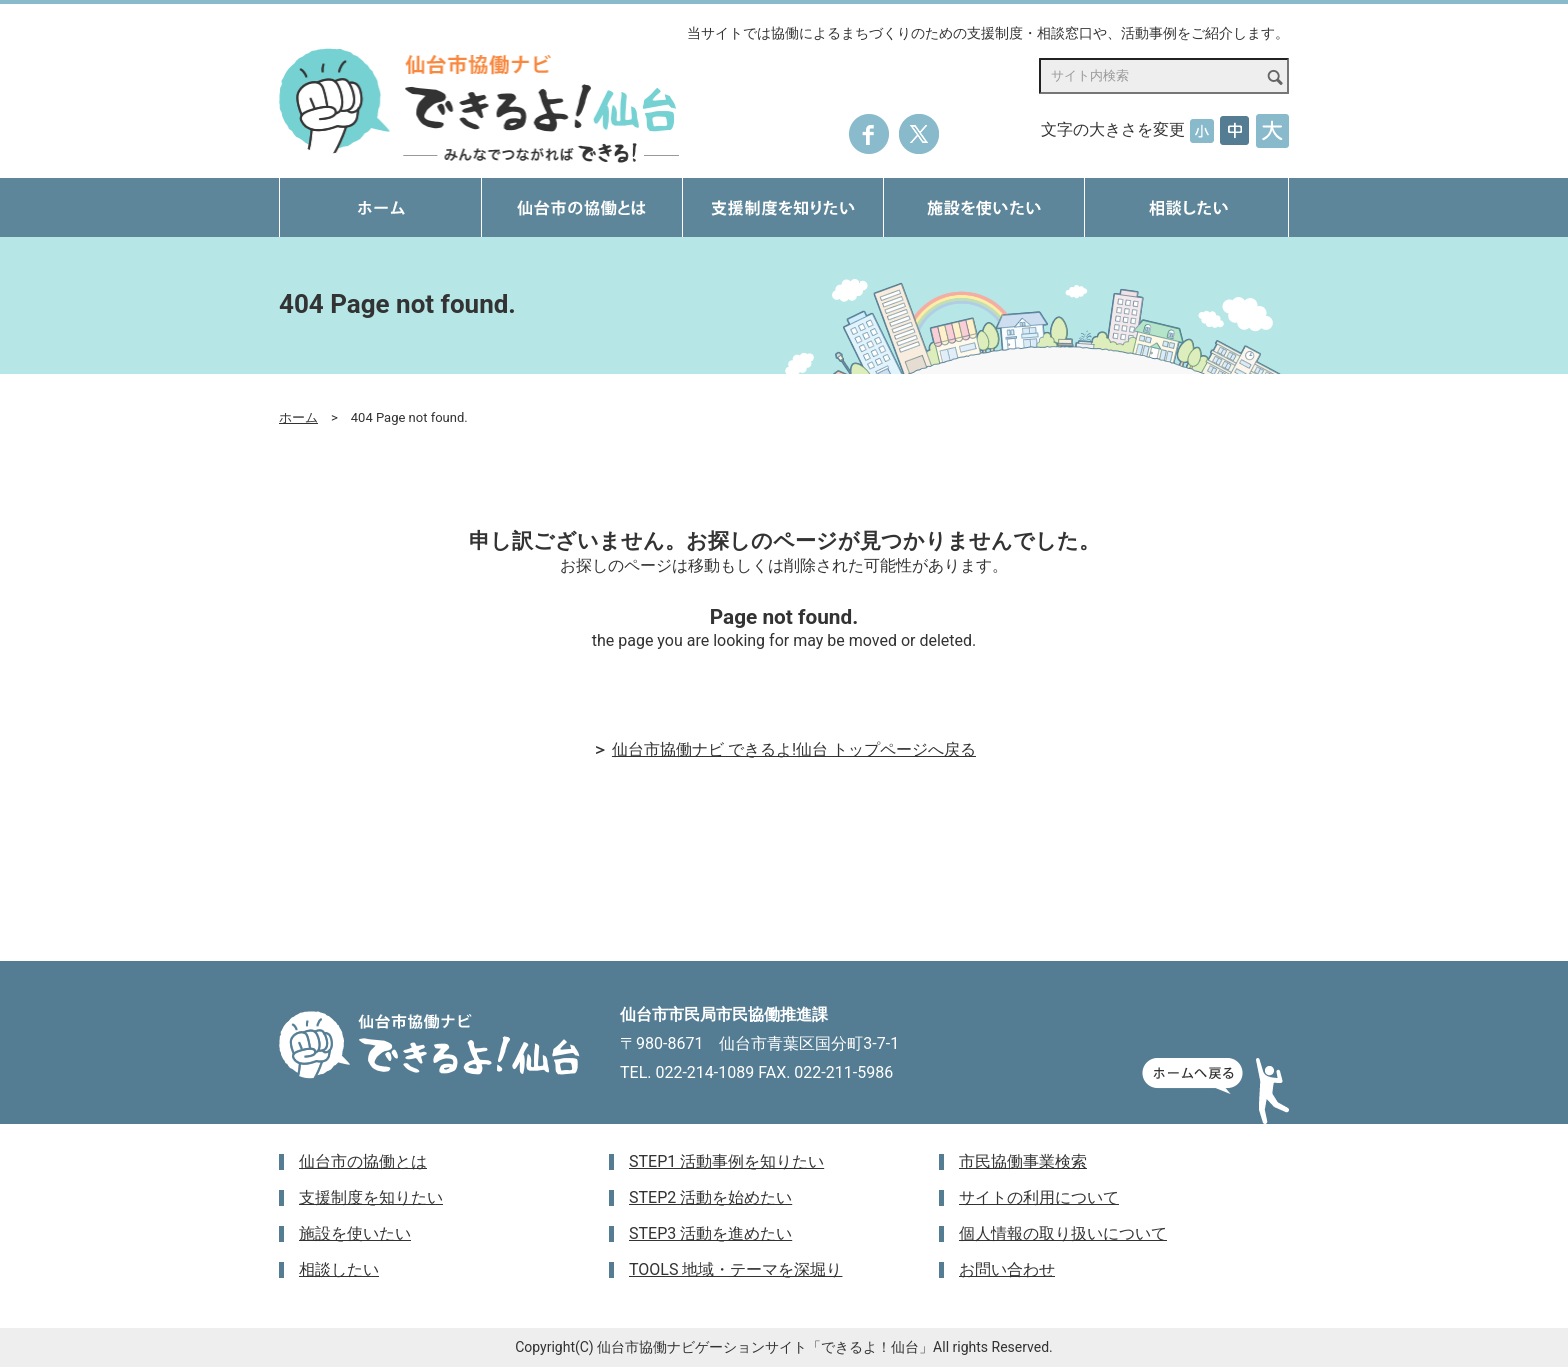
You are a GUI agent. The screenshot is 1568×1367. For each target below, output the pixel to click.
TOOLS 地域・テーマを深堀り (735, 1269)
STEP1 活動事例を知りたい (726, 1161)
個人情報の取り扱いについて (1063, 1233)
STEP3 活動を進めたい (710, 1233)
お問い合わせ (1007, 1269)
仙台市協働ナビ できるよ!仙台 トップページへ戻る (794, 749)
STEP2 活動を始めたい (710, 1197)
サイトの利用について (1039, 1197)
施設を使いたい (355, 1233)
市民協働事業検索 (1023, 1161)
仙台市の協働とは (363, 1161)
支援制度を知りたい (371, 1197)
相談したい (339, 1269)
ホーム (298, 417)
